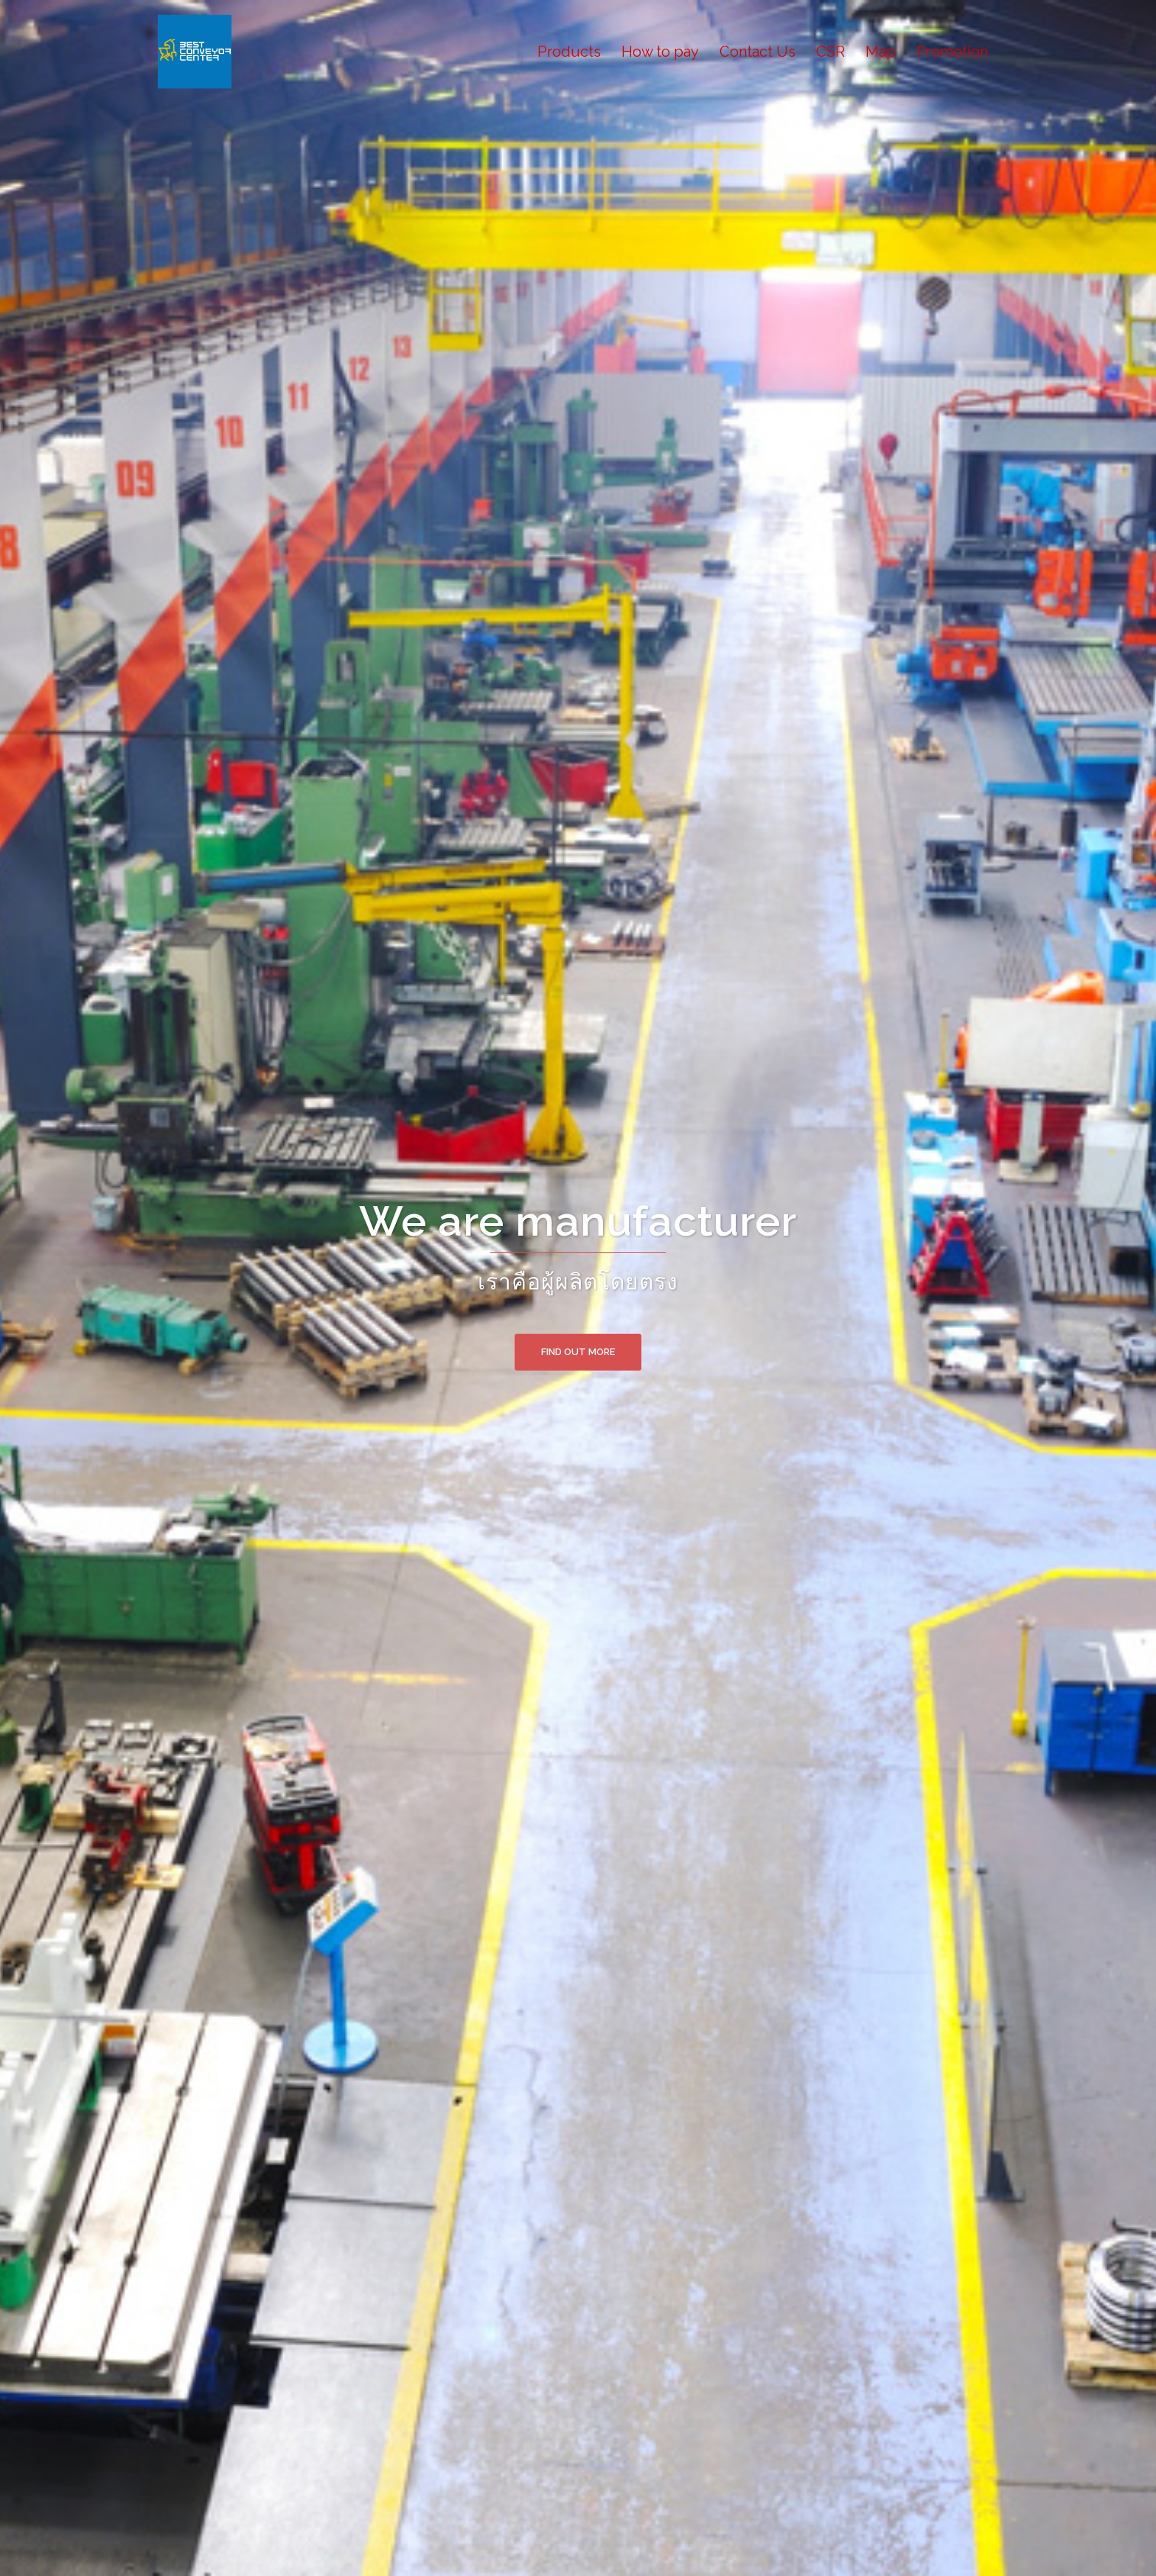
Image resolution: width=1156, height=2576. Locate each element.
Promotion (952, 51)
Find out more (578, 1351)
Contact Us (757, 51)
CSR (830, 51)
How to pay (660, 51)
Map (881, 51)
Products (569, 51)
